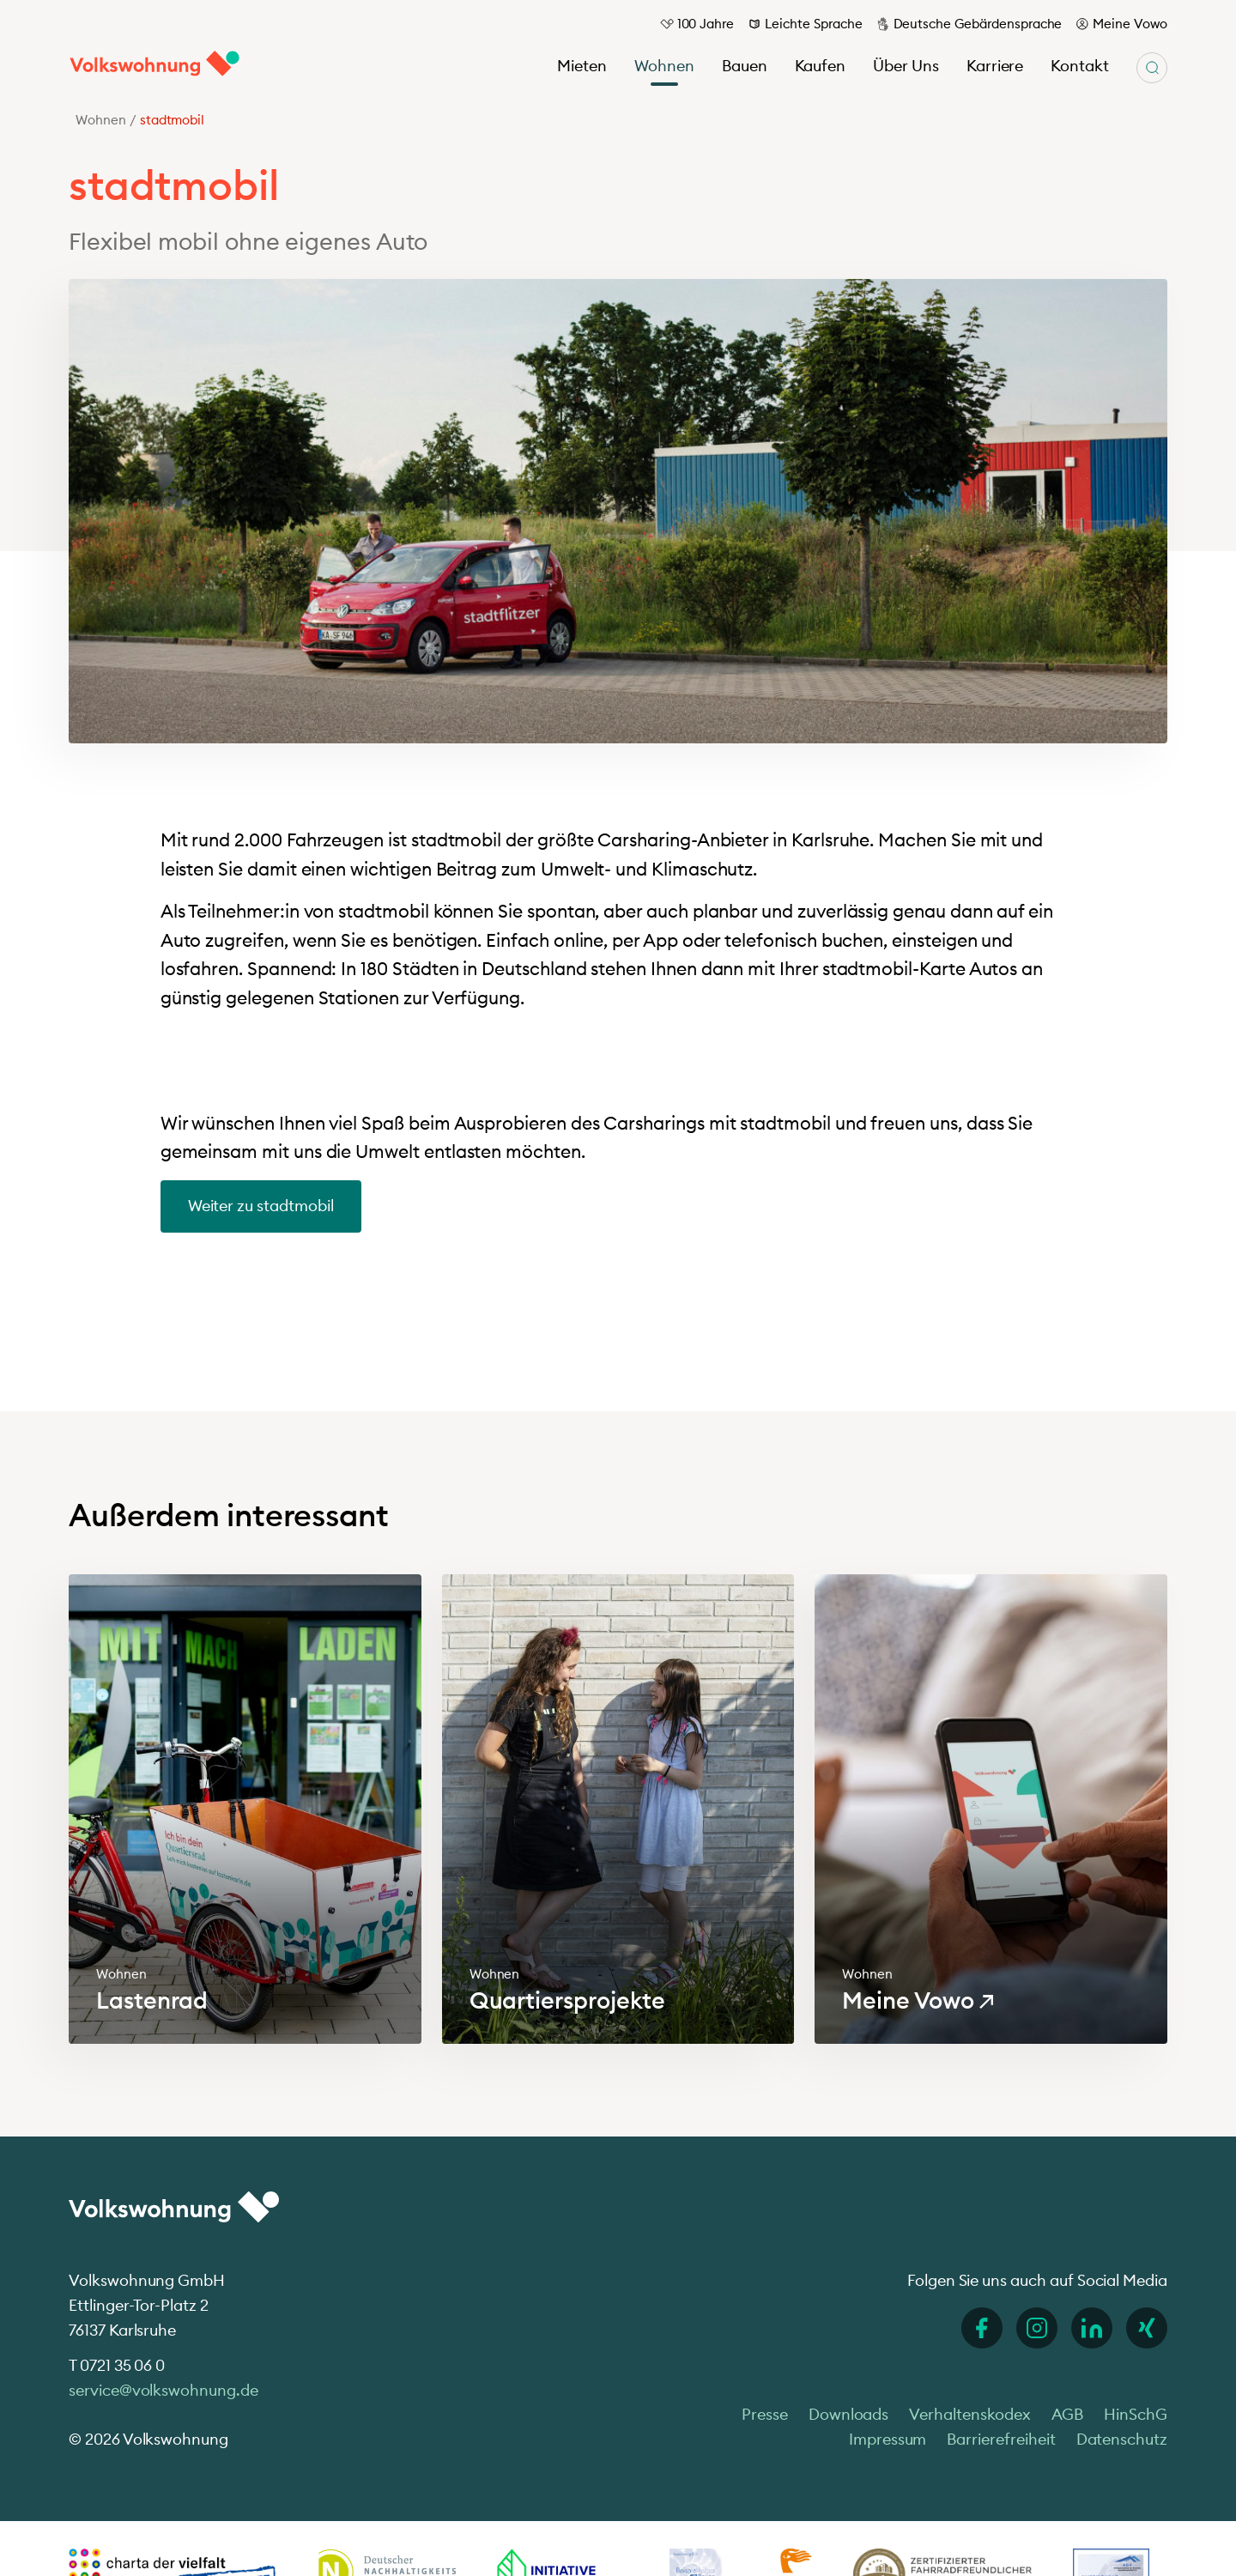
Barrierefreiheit (1001, 2439)
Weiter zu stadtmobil (261, 1205)
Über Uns (906, 66)
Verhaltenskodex (969, 2414)
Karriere (995, 66)
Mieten (582, 66)
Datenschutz (1121, 2439)
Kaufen (820, 66)
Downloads (849, 2414)
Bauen (744, 66)
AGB (1067, 2414)
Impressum (888, 2439)
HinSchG (1135, 2414)
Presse (765, 2414)
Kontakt (1080, 66)
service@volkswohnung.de (163, 2390)
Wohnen (664, 66)
